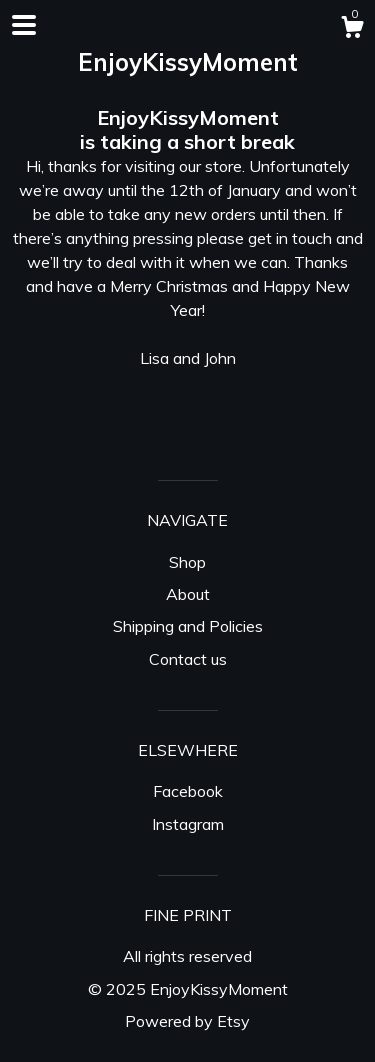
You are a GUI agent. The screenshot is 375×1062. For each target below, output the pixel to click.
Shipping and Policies (188, 626)
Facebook (188, 791)
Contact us (188, 659)
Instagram (188, 824)
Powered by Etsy (187, 1021)
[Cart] (352, 30)
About (188, 594)
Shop (187, 562)
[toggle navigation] (24, 25)
